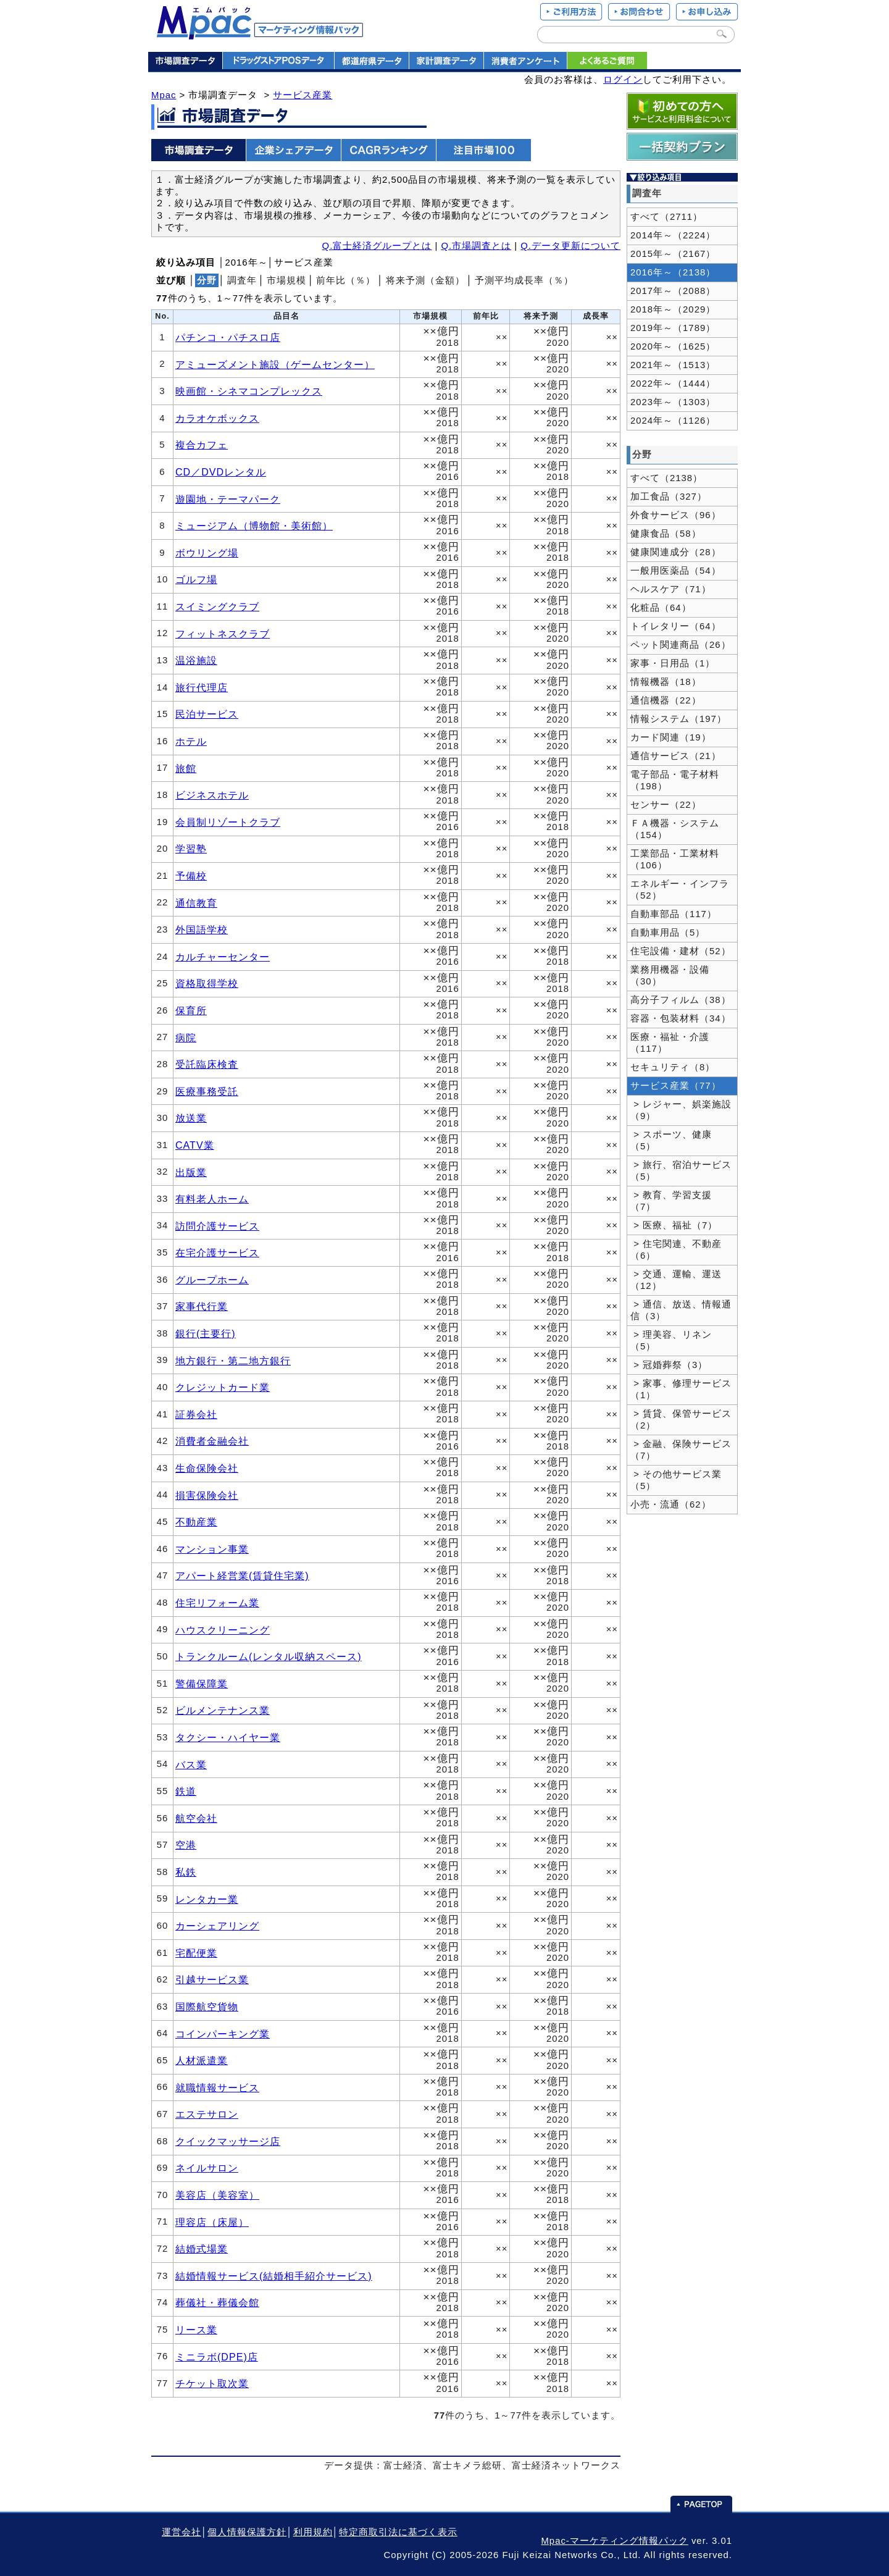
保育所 (191, 1010)
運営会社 (181, 2532)
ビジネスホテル (212, 794)
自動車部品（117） (673, 914)
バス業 (191, 1764)
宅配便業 (196, 1952)
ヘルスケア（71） (670, 589)
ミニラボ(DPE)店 (216, 2356)
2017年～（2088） (673, 291)
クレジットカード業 (222, 1387)
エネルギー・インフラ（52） (679, 889)
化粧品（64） (660, 608)
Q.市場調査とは (476, 246)
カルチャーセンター (222, 956)
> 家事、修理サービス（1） (681, 1389)
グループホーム (212, 1279)
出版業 (191, 1172)
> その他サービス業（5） (676, 1480)
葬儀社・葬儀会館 (217, 2302)
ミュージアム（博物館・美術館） (254, 525)
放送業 (191, 1117)
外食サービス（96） (675, 515)
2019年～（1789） (673, 328)
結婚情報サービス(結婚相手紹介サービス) (273, 2275)
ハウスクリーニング (222, 1629)
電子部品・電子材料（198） (674, 780)
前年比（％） (345, 280)
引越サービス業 (212, 1979)
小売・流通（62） (670, 1504)
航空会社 (196, 1818)
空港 (185, 1844)
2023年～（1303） (673, 402)
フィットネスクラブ (222, 633)
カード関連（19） (670, 737)
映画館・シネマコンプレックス (248, 390)
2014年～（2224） (673, 235)
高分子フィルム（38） (680, 1000)
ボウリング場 (206, 552)
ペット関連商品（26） (680, 645)
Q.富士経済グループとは (377, 246)
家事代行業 (201, 1306)
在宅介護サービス (217, 1252)
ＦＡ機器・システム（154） (674, 829)
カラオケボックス (217, 418)
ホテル (191, 741)
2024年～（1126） (673, 421)
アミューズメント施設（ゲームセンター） (275, 364)
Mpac (163, 95)
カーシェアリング (217, 1925)
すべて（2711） (666, 217)
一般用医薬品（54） (675, 571)
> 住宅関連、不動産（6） (676, 1250)
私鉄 (185, 1871)
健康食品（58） (665, 534)
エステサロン (206, 2114)
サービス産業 (302, 95)
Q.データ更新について (570, 246)
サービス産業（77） (675, 1086)
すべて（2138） (666, 478)
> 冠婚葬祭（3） (668, 1365)
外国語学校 (201, 929)
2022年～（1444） (673, 383)
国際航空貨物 (206, 2006)
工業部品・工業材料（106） (674, 859)
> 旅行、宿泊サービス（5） (681, 1170)
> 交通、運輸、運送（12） (676, 1280)
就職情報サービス (217, 2087)
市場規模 (286, 280)
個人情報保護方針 (246, 2532)
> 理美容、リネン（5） (671, 1340)
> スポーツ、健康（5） (671, 1140)
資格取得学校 (206, 983)
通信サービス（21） (675, 756)
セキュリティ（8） (672, 1067)
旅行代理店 (201, 687)
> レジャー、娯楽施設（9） (681, 1110)
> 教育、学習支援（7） (671, 1201)
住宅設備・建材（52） (680, 951)
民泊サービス (206, 714)
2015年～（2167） (673, 254)
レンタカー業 (206, 1899)
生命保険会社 (206, 1468)
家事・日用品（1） (672, 663)
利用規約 (313, 2532)
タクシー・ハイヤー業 (227, 1737)
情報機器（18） (665, 682)
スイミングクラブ (217, 606)
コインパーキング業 (222, 2033)
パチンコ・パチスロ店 (227, 337)
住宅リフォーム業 (217, 1602)
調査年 (242, 280)
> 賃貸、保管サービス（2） (681, 1419)
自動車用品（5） (667, 933)
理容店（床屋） (212, 2222)
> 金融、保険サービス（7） (681, 1450)
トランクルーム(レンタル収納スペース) (268, 1656)
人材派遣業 (201, 2060)
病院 (185, 1037)
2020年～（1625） (673, 346)
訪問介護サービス (217, 1225)
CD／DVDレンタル (220, 471)
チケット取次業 (212, 2383)
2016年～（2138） (673, 272)
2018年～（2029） (673, 309)
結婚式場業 (201, 2248)
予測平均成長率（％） (524, 280)
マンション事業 (212, 1548)
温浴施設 (196, 660)
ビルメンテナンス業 (222, 1710)
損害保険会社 (206, 1495)
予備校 (191, 875)
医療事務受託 (206, 1091)
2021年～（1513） (673, 365)
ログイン (623, 80)
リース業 (196, 2329)
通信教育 (196, 902)
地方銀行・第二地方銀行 (233, 1360)
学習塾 (191, 848)
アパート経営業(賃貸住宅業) (242, 1575)
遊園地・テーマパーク (227, 499)
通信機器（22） (665, 700)
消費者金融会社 (212, 1440)
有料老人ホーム (212, 1198)
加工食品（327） (668, 496)
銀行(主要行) (205, 1333)
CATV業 (194, 1145)
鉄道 (185, 1791)
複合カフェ (201, 444)
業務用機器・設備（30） (669, 975)
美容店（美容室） (217, 2195)
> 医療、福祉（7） (673, 1225)
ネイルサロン (206, 2167)
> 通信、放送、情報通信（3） (681, 1310)
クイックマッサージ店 (227, 2141)
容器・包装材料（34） (680, 1018)
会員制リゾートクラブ (227, 822)
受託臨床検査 (206, 1064)
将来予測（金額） (425, 280)
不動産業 (196, 1521)
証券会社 (196, 1414)
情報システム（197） (678, 719)
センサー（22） (665, 805)
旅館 (185, 768)
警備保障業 (201, 1683)
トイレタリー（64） (675, 626)
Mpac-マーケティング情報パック (614, 2541)
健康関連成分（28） (675, 552)
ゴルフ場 (196, 579)
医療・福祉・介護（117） (669, 1043)
